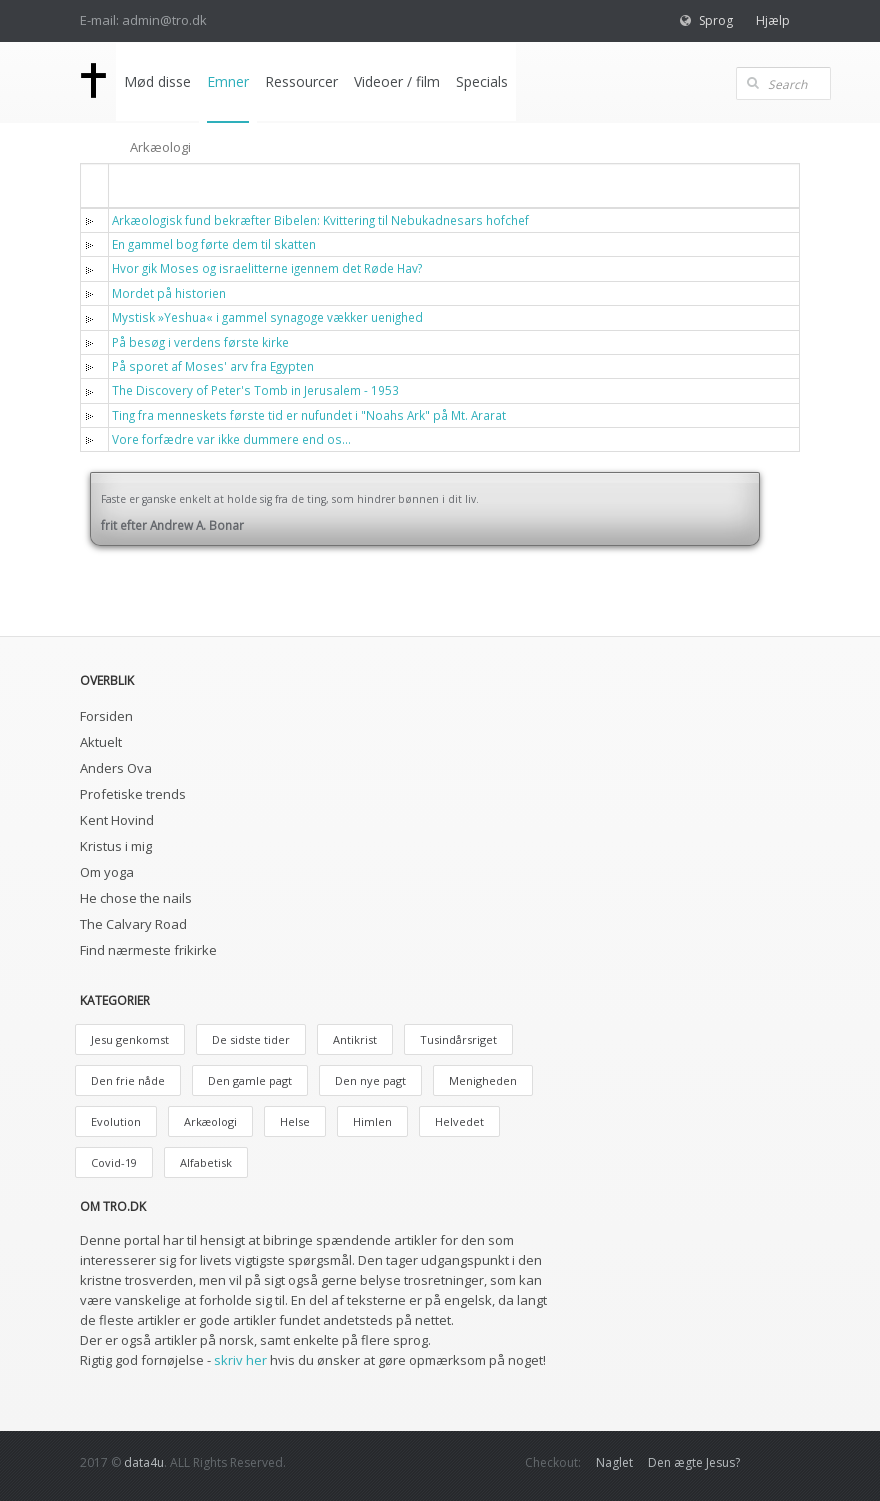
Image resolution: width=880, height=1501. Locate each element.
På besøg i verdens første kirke (200, 342)
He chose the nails (136, 898)
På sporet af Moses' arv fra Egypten (213, 366)
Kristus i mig (116, 846)
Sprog (716, 20)
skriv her (240, 1360)
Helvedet (459, 1121)
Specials (482, 81)
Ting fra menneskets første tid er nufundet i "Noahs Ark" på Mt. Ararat (309, 415)
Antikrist (355, 1039)
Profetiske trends (133, 794)
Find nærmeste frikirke (148, 950)
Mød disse (157, 81)
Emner (228, 81)
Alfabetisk (206, 1162)
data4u (144, 1462)
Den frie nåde (128, 1080)
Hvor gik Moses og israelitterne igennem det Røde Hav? (267, 268)
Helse (295, 1121)
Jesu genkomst (130, 1039)
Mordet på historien (169, 293)
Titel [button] (140, 184)
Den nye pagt (370, 1080)
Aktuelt (101, 742)
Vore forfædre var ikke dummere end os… (231, 439)
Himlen (372, 1121)
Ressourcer (301, 81)
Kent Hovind (117, 820)
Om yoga (107, 872)
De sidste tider (251, 1039)
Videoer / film (397, 81)
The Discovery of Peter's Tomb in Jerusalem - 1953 (255, 390)
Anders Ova (116, 768)
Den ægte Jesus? (694, 1462)
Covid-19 (114, 1162)
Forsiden (106, 716)
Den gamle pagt (250, 1080)
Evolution (116, 1121)
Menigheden (483, 1080)
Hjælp (773, 20)
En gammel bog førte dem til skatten (214, 244)
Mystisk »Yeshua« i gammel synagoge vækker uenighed (267, 317)
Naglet (614, 1462)
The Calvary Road (133, 924)
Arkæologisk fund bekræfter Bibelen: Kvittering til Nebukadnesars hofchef (320, 220)
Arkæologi (210, 1121)
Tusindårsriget (458, 1039)
